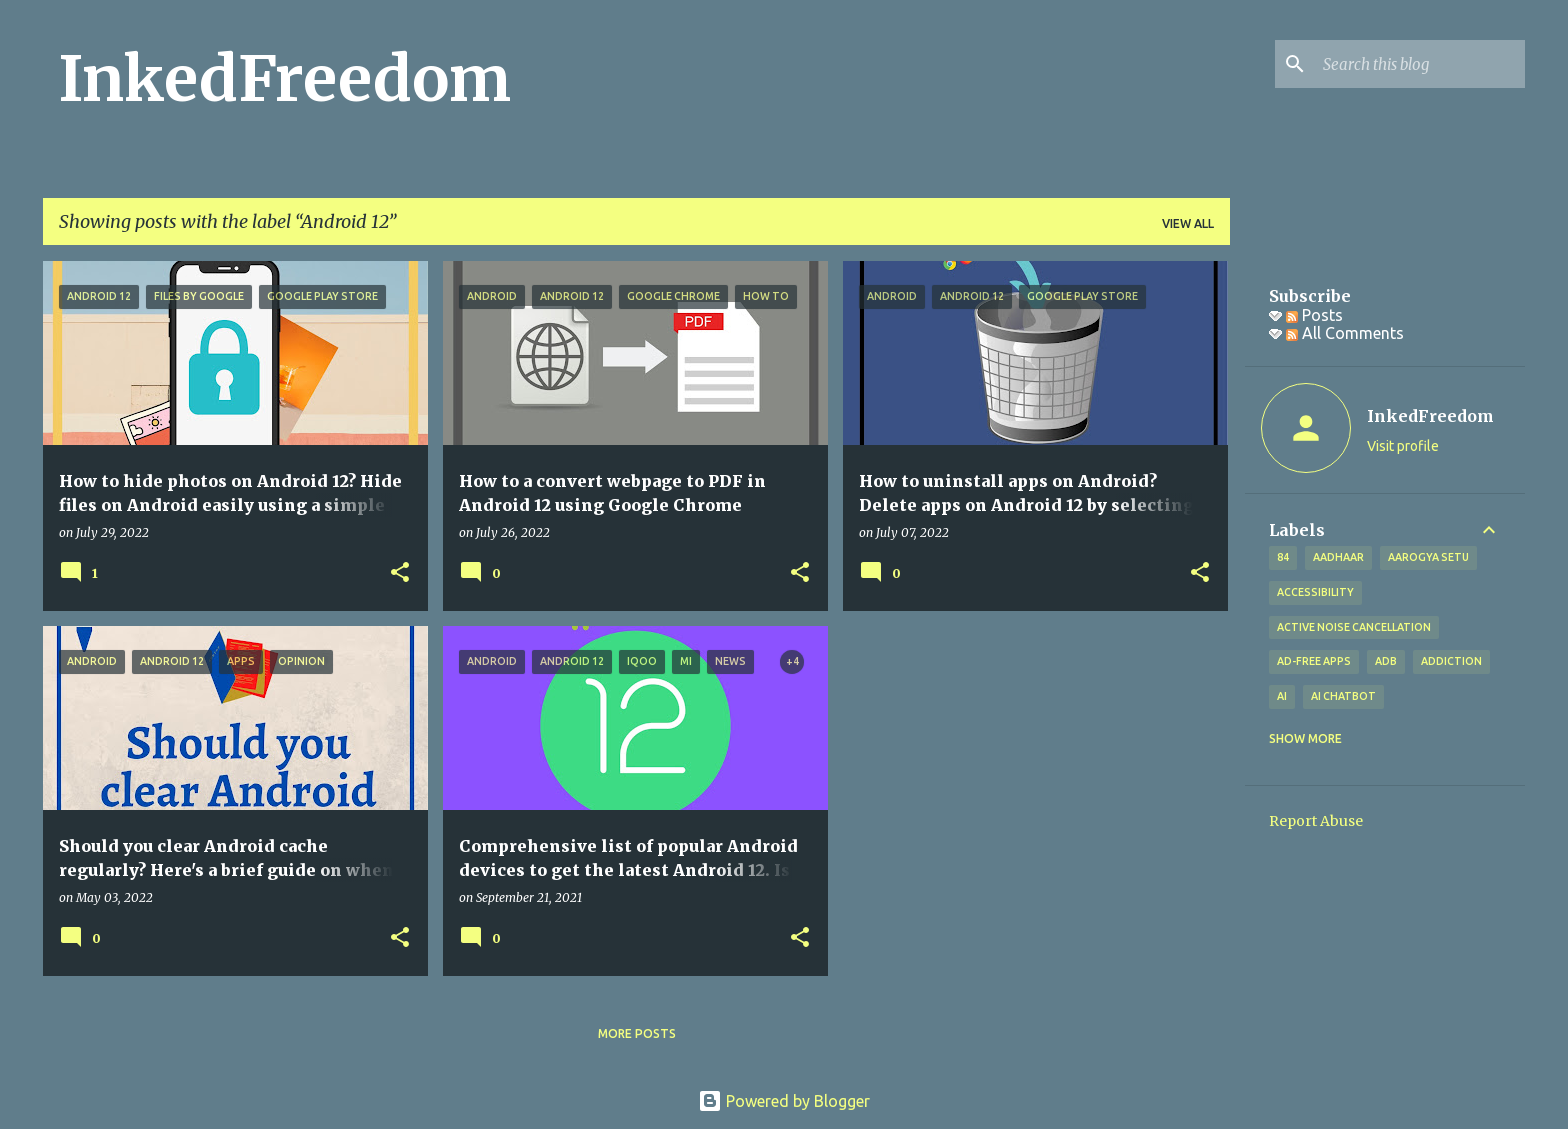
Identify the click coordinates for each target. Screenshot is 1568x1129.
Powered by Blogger (784, 1101)
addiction (1451, 661)
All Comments (1345, 333)
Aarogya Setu (1428, 557)
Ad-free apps (1314, 661)
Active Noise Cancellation (1354, 627)
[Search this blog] (1420, 64)
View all (1188, 223)
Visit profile (1403, 446)
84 (1283, 557)
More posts (637, 1033)
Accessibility (1315, 592)
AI (1282, 696)
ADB (1386, 661)
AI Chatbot (1343, 696)
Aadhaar (1338, 557)
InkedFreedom (285, 79)
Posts (1314, 315)
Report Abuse (1316, 821)
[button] (400, 573)
